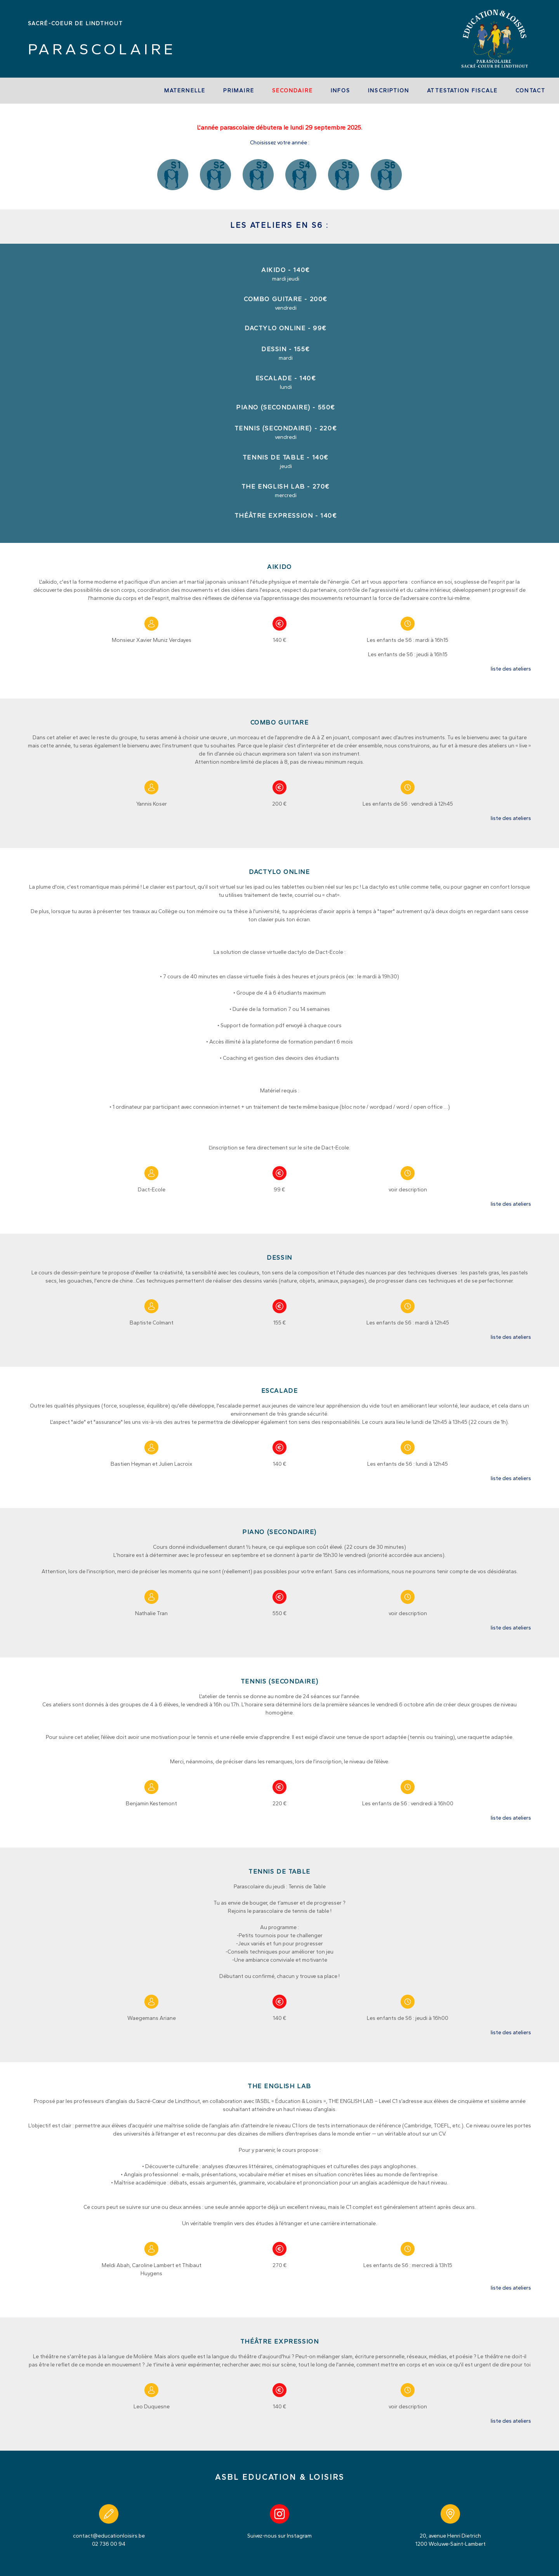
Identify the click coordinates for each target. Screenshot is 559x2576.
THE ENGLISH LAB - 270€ (285, 486)
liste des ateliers (511, 669)
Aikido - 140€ (285, 270)
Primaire (238, 90)
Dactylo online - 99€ (286, 328)
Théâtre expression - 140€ (285, 515)
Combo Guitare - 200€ (286, 299)
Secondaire (292, 90)
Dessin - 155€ (285, 349)
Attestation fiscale (462, 90)
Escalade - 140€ (285, 378)
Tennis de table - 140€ (286, 457)
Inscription (388, 90)
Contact (530, 90)
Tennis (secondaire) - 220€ (285, 428)
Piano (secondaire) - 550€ (285, 407)
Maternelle (184, 90)
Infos (341, 90)
